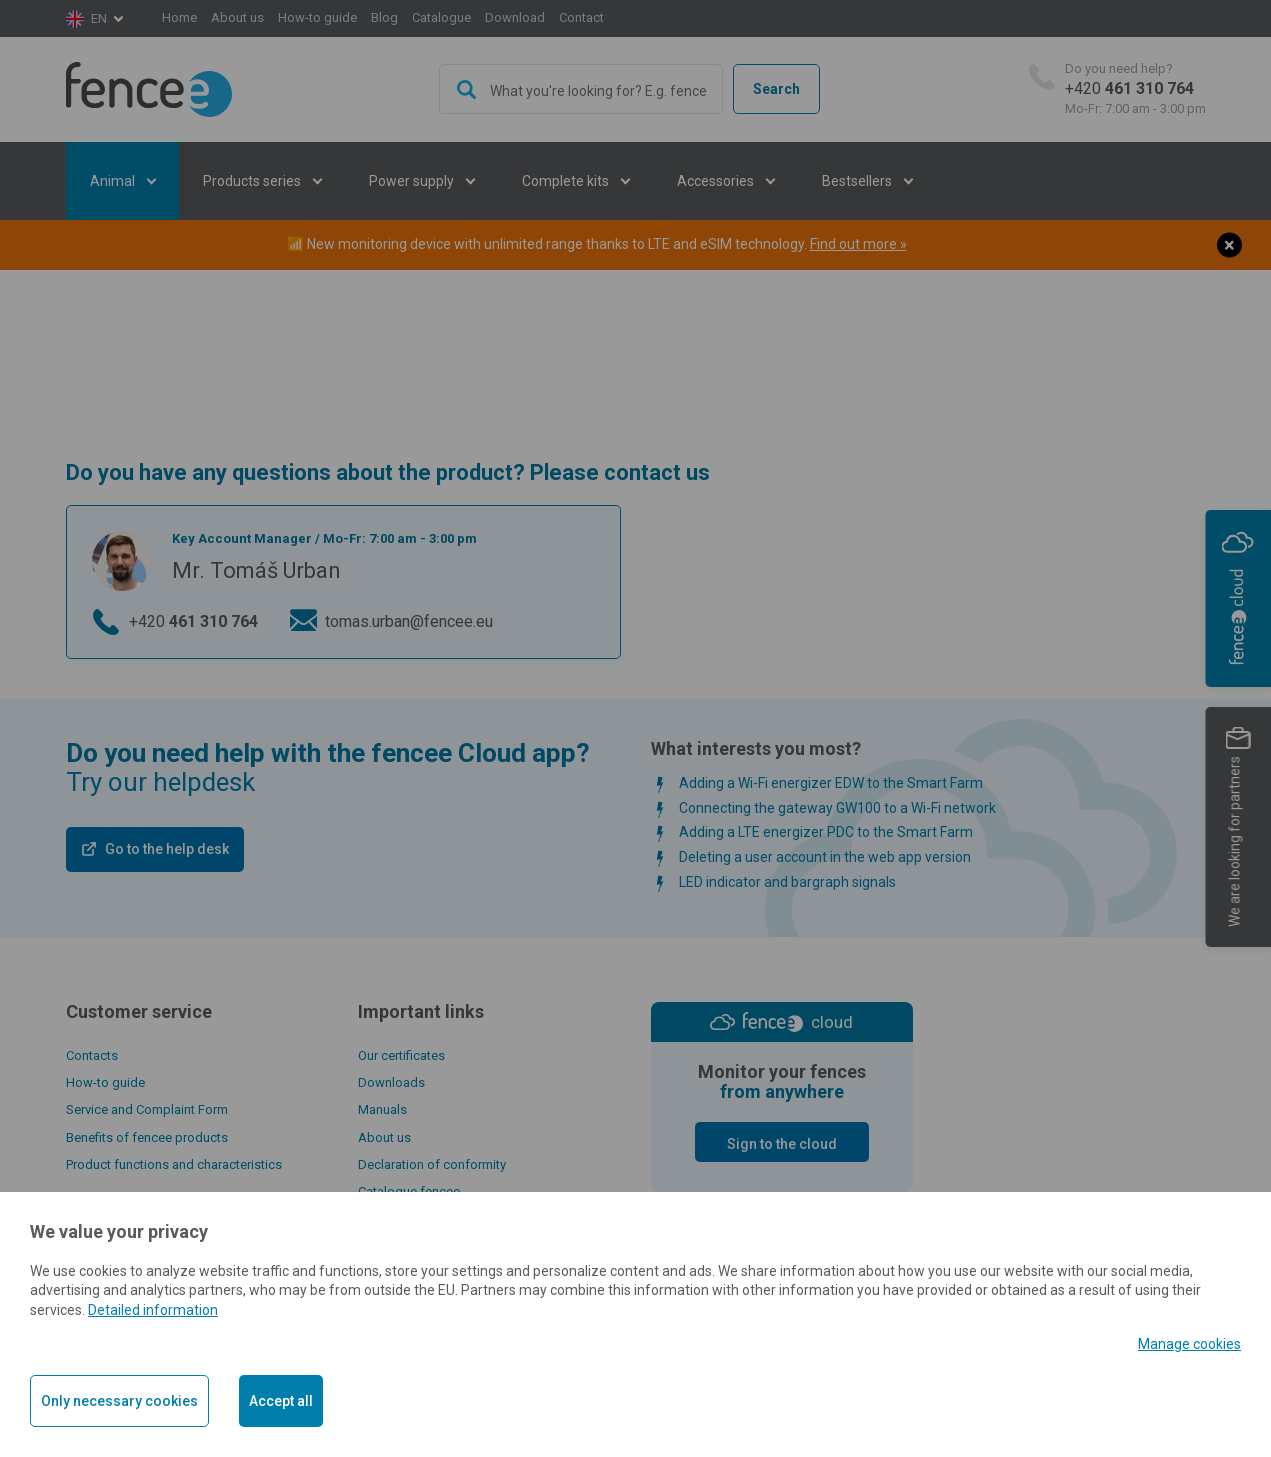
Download (515, 17)
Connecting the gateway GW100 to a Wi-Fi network (837, 808)
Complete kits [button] (567, 181)
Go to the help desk (167, 849)
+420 (1135, 89)
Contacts (92, 1055)
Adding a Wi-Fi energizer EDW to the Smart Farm (831, 783)
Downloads (391, 1082)
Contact (581, 17)
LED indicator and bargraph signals (787, 882)
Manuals (382, 1109)
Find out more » (858, 244)
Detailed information (153, 1310)
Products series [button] (253, 181)
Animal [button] (114, 181)
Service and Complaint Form (147, 1109)
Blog (384, 17)
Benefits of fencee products (147, 1137)
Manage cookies (1189, 1344)
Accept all (281, 1401)
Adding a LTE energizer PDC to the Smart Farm (826, 832)
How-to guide (317, 17)
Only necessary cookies (119, 1401)
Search (776, 89)
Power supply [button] (413, 181)
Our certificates (401, 1055)
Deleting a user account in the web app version (825, 857)
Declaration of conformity (432, 1164)
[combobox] (581, 89)
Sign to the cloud (782, 1144)
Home (179, 17)
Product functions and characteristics (174, 1164)
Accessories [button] (717, 181)
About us (237, 17)
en (99, 18)
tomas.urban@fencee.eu (409, 621)
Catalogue (441, 17)
